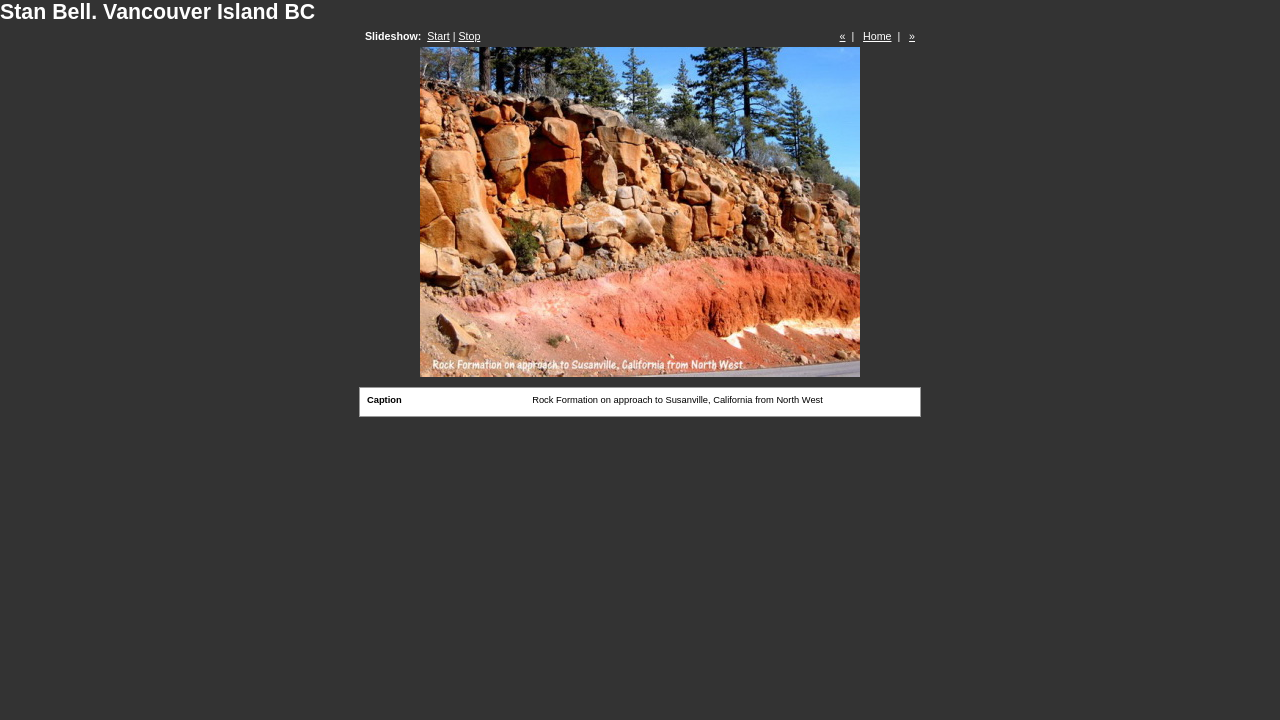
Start (438, 36)
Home (877, 36)
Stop (469, 36)
